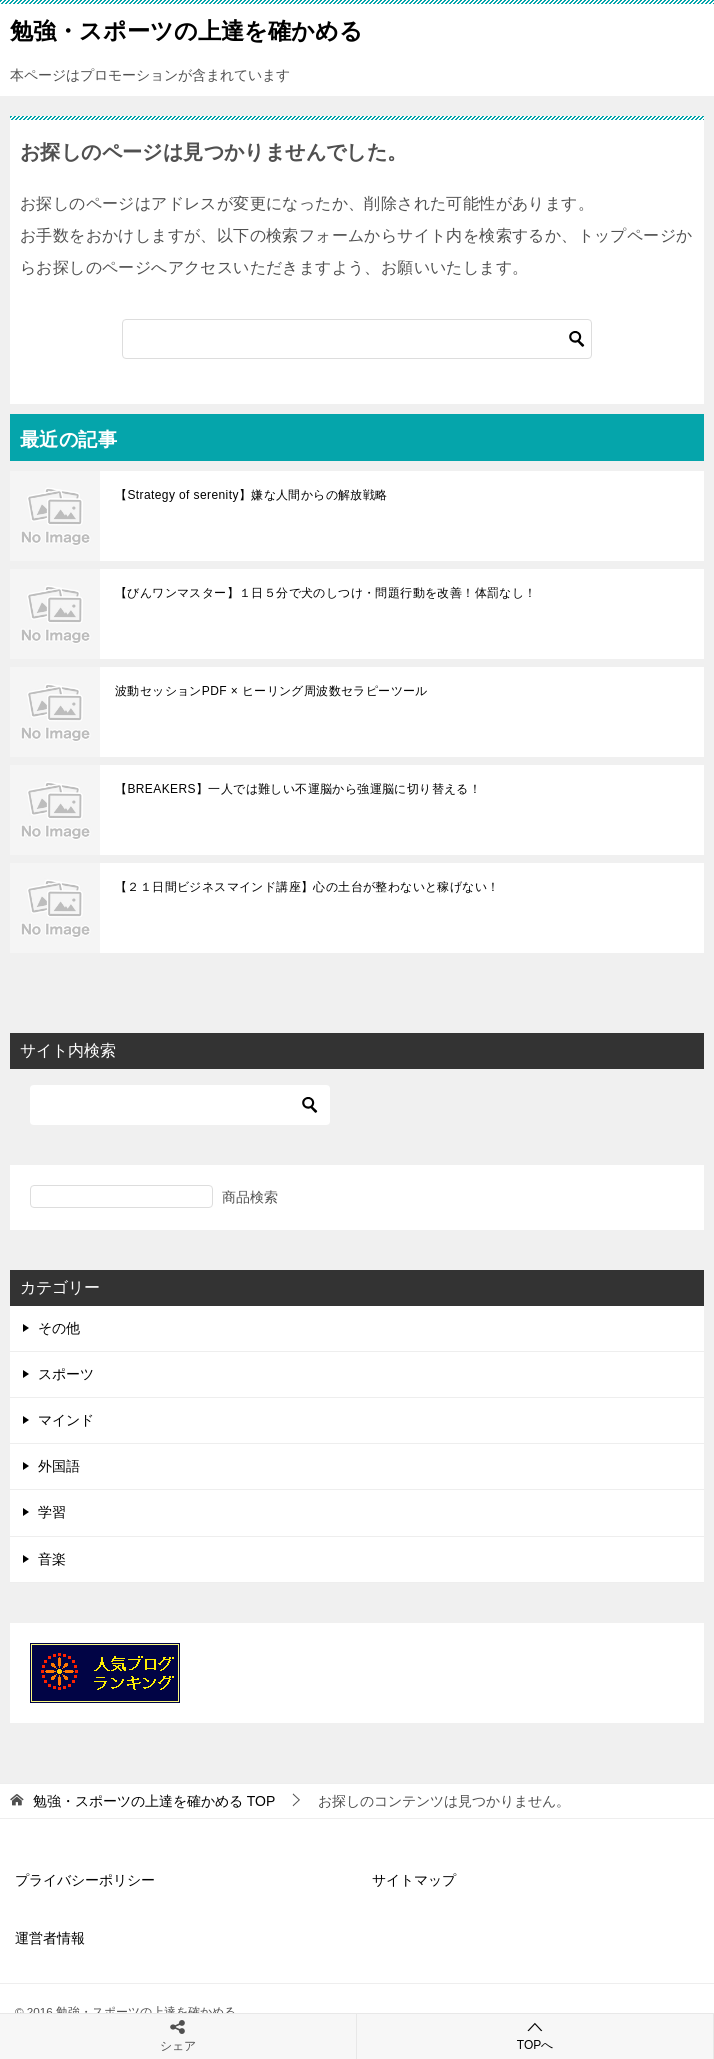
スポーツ (66, 1374)
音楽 (52, 1559)
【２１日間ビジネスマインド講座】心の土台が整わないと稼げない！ (307, 887)
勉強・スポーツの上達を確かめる (186, 29)
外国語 (59, 1466)
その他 (59, 1328)
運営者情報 (50, 1938)
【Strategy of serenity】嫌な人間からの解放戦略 (251, 495)
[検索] (357, 339)
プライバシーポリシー (85, 1880)
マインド (66, 1420)
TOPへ (535, 2035)
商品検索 (250, 1197)
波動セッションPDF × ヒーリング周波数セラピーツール (271, 691)
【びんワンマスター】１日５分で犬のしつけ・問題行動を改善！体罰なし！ (326, 593)
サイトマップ (414, 1880)
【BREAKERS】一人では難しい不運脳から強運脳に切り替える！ (298, 789)
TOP (154, 1801)
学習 (52, 1512)
